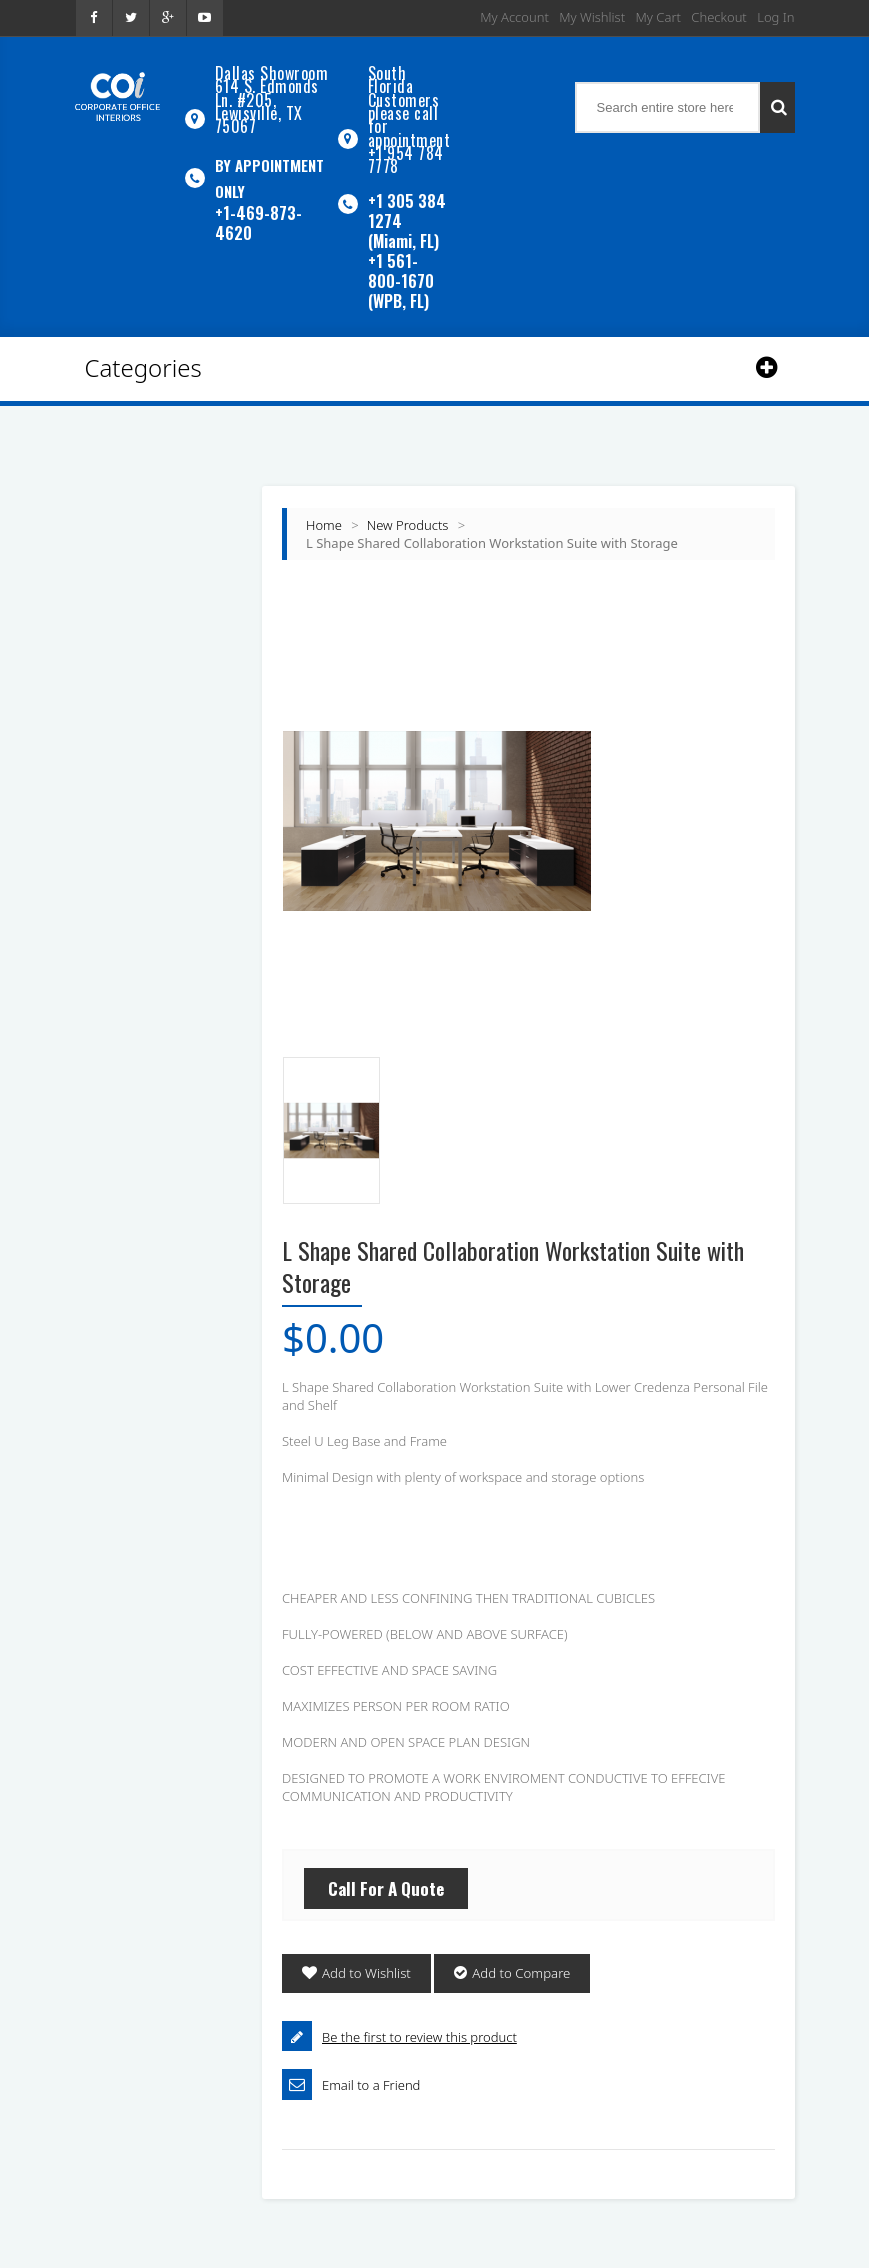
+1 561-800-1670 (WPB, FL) (401, 270)
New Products (408, 514)
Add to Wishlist (365, 1963)
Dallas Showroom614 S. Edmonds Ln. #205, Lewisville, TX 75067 (272, 97)
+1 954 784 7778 (406, 151)
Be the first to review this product (419, 2026)
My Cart (658, 17)
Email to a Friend (371, 2074)
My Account (514, 17)
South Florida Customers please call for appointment (409, 103)
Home (324, 514)
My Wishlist (592, 17)
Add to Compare (519, 1963)
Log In (775, 17)
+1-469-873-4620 (258, 216)
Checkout (718, 17)
